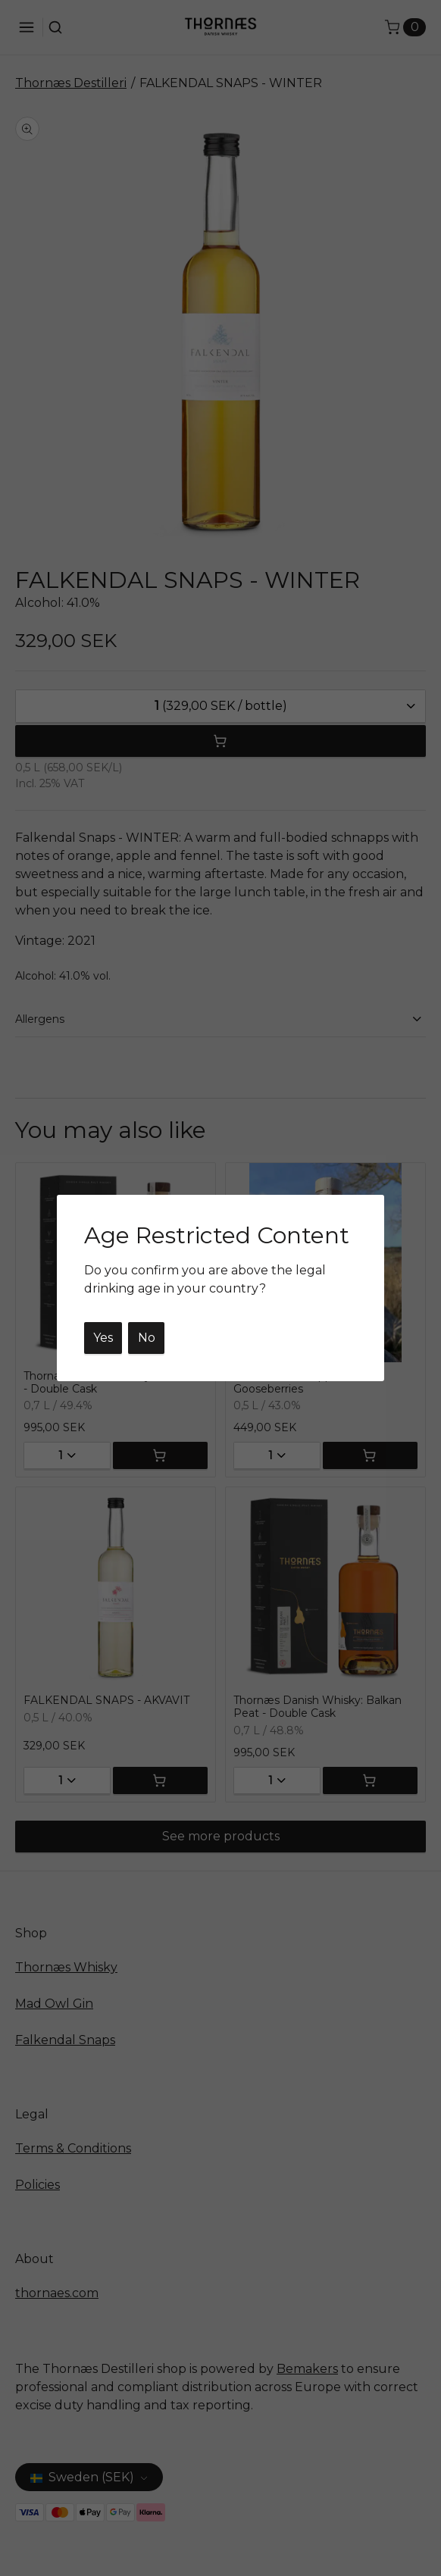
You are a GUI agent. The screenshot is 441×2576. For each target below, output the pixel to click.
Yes (103, 1337)
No (146, 1337)
